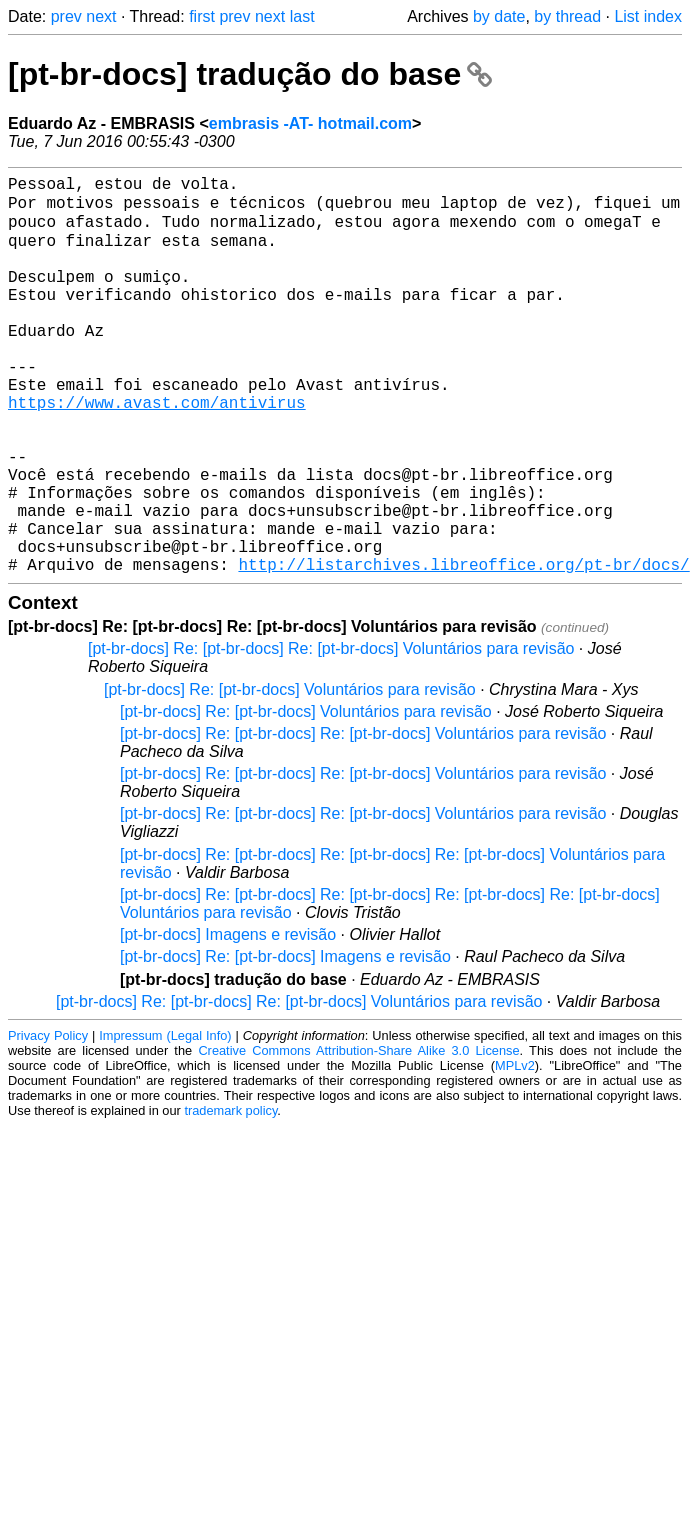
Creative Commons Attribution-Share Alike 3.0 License (358, 1135)
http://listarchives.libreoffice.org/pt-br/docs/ (463, 649)
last (302, 16)
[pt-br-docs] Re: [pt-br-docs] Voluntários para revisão (290, 774)
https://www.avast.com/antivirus (157, 451)
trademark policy (230, 1195)
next (101, 16)
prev (66, 16)
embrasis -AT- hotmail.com (310, 123)
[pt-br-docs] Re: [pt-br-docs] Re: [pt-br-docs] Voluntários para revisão (331, 733)
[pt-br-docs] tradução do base (250, 74)
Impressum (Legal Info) (165, 1120)
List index (648, 16)
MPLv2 (515, 1150)
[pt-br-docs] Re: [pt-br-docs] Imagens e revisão (285, 1041)
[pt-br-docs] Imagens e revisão (228, 1019)
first (202, 16)
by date (499, 16)
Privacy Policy (48, 1120)
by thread (567, 16)
